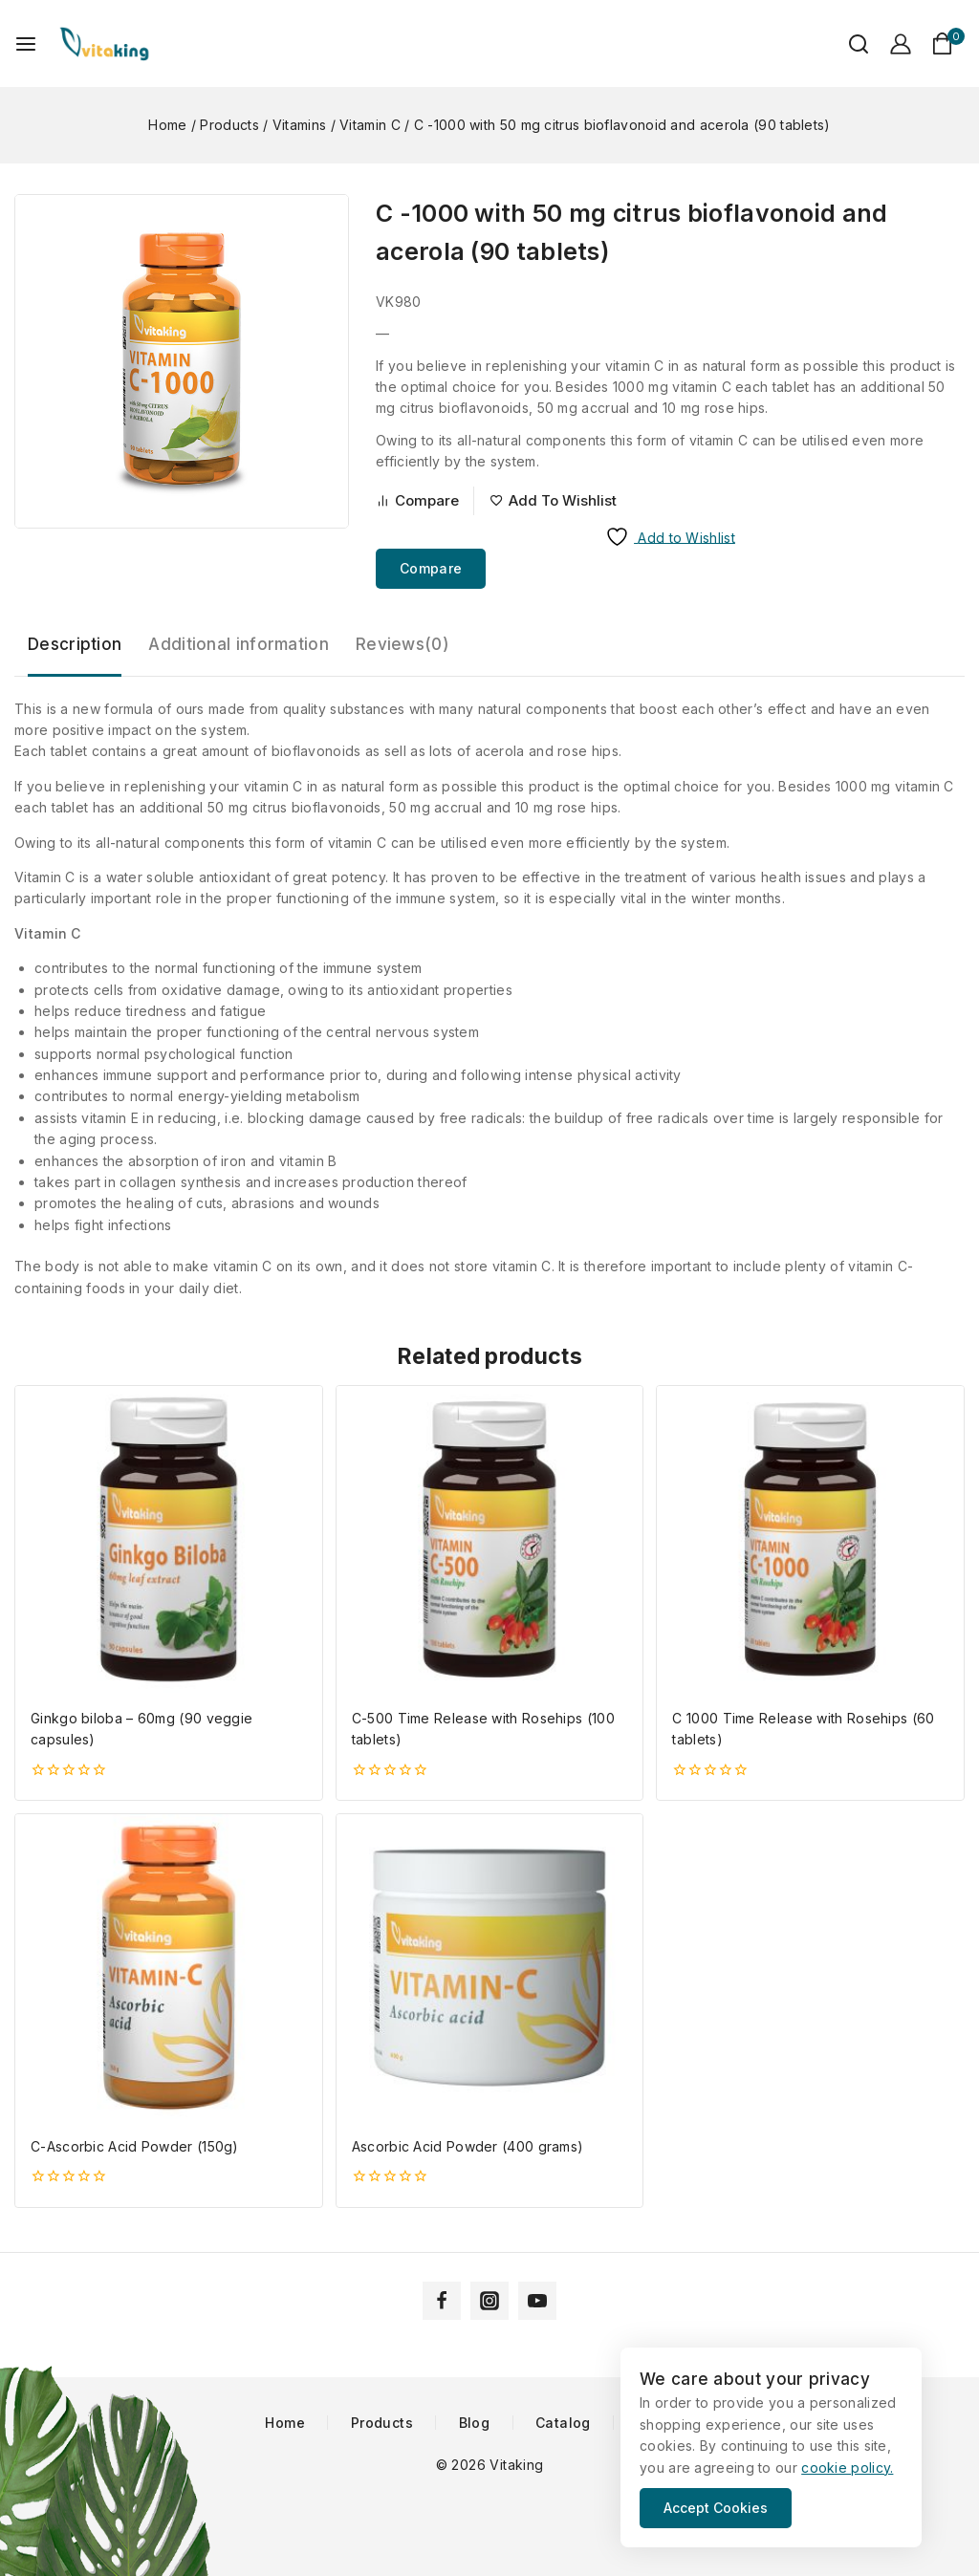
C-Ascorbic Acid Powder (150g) (135, 2146)
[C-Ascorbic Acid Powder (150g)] (168, 1967)
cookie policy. (847, 2467)
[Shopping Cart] (948, 43)
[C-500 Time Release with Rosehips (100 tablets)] (490, 1539)
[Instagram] (489, 2301)
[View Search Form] (849, 43)
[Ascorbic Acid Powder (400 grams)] (490, 1967)
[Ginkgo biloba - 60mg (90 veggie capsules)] (168, 1539)
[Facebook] (442, 2301)
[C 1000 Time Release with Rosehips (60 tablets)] (810, 1539)
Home (285, 2423)
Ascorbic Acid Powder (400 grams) (468, 2146)
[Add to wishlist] (553, 501)
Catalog (563, 2423)
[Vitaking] (104, 43)
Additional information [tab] (238, 644)
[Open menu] (25, 43)
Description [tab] (74, 644)
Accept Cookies (716, 2508)
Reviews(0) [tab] (402, 644)
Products (382, 2423)
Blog (474, 2423)
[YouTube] (537, 2301)
